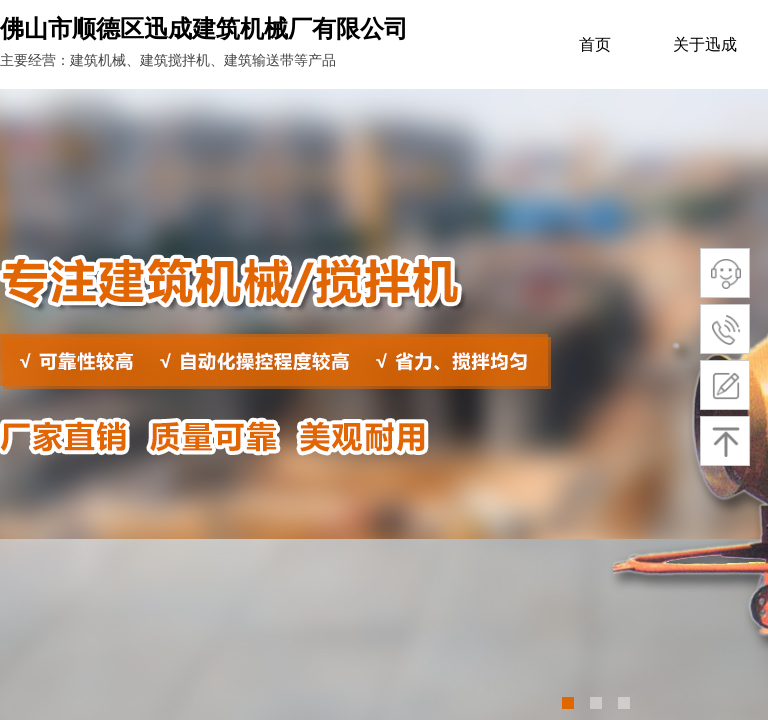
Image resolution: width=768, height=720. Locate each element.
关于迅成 (705, 44)
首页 (595, 44)
